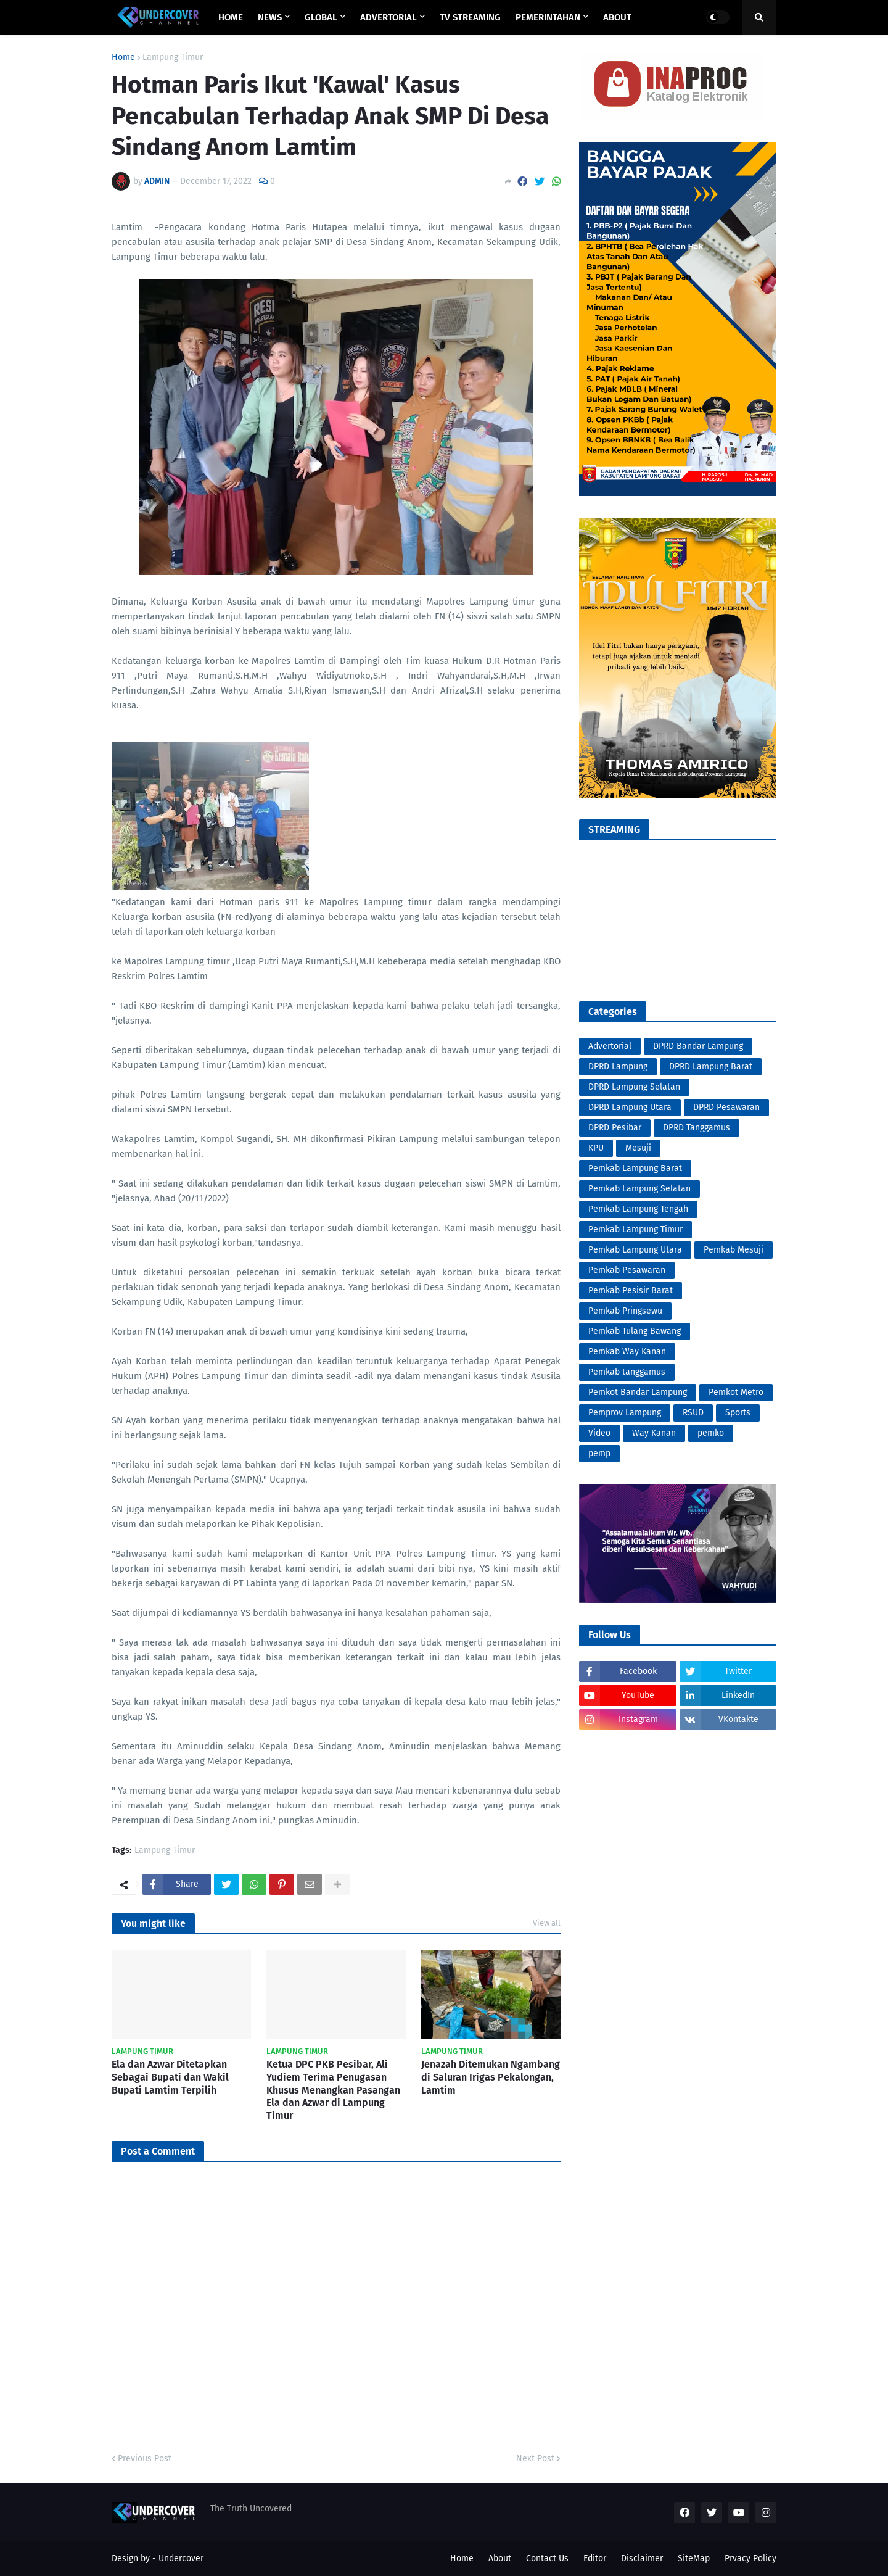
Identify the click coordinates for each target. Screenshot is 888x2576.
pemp (599, 1453)
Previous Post (144, 2458)
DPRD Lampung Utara (630, 1107)
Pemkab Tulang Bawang (634, 1331)
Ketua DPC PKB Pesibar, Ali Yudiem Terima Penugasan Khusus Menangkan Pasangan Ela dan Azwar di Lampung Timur (333, 2089)
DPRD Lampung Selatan (634, 1087)
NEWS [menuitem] (270, 17)
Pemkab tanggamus (626, 1372)
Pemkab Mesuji (733, 1250)
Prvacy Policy (750, 2558)
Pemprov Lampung (624, 1412)
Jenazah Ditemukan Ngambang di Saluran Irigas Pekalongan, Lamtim (490, 2077)
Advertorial (609, 1046)
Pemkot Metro (736, 1392)
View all (547, 1923)
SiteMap (694, 2558)
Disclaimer (642, 2558)
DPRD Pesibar (614, 1127)
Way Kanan (654, 1433)
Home (123, 57)
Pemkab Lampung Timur (635, 1229)
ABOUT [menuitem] (617, 17)
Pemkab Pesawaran (626, 1270)
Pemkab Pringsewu (625, 1311)
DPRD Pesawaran (726, 1107)
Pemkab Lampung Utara (635, 1250)
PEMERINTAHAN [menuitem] (548, 17)
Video (599, 1433)
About (499, 2558)
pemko (710, 1433)
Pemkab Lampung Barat (635, 1168)
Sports (737, 1412)
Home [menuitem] (230, 17)
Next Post (535, 2458)
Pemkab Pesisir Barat (630, 1290)
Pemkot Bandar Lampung (637, 1392)
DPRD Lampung (618, 1066)
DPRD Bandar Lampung (698, 1046)
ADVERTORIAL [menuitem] (388, 17)
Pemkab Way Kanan (627, 1351)
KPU (596, 1148)
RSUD (693, 1412)
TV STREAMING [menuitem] (470, 17)
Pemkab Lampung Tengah (638, 1209)
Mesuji (638, 1148)
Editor (594, 2558)
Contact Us (547, 2558)
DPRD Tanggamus (696, 1127)
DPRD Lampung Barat (710, 1066)
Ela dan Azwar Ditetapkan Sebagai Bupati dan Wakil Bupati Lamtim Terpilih (170, 2077)
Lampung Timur (172, 57)
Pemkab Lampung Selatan (639, 1188)
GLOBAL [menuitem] (321, 17)
